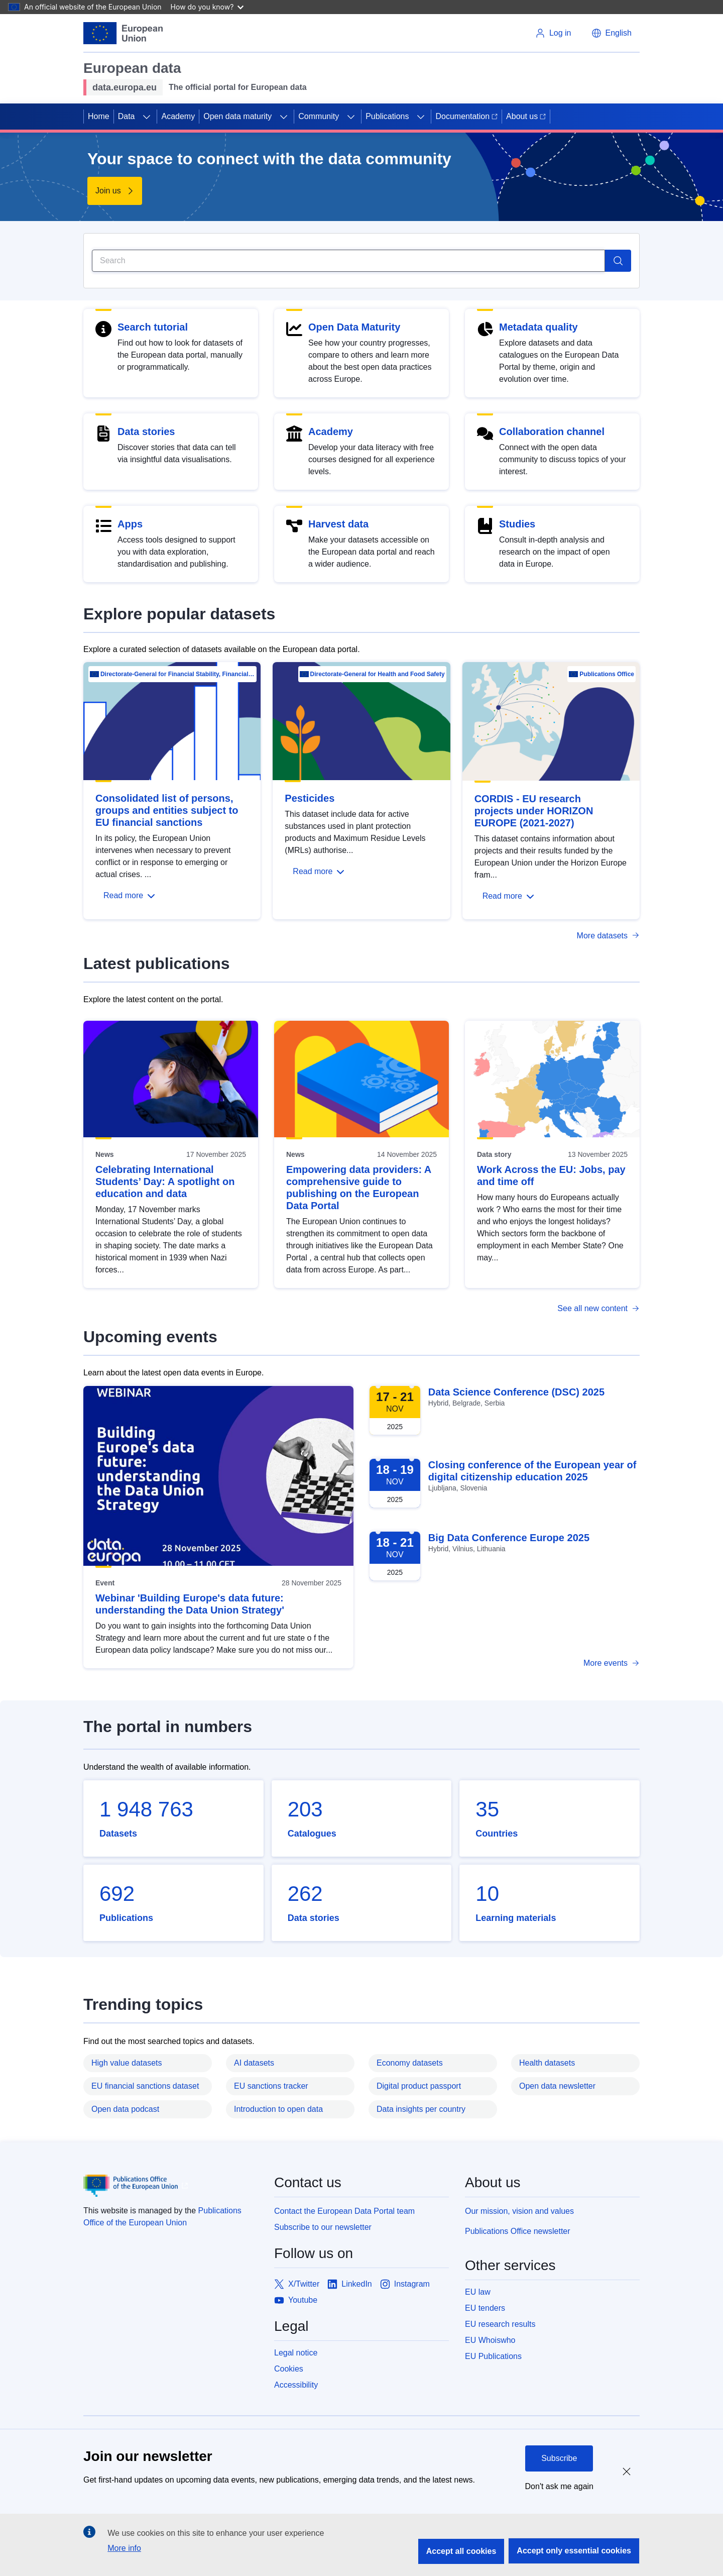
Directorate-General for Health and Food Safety (377, 674)
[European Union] (123, 33)
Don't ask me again (559, 2486)
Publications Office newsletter (517, 2231)
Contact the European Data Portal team (344, 2211)
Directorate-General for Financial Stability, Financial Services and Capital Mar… (177, 674)
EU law (478, 2292)
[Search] (348, 261)
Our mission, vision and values (519, 2211)
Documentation (466, 116)
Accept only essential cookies (574, 2550)
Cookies (288, 2369)
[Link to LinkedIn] (349, 2284)
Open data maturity (237, 116)
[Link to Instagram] (405, 2284)
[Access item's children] (147, 116)
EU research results (500, 2324)
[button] (611, 33)
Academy (178, 116)
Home (98, 116)
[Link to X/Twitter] (296, 2284)
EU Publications (493, 2356)
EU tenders (485, 2308)
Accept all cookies (461, 2551)
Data (126, 116)
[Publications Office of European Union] (170, 2186)
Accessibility (296, 2385)
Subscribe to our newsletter (323, 2227)
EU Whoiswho (490, 2340)
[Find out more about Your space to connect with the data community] (114, 191)
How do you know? (207, 7)
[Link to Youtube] (295, 2300)
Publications (387, 116)
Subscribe (559, 2458)
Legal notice (295, 2352)
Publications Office (606, 674)
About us (526, 116)
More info (124, 2548)
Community (318, 116)
